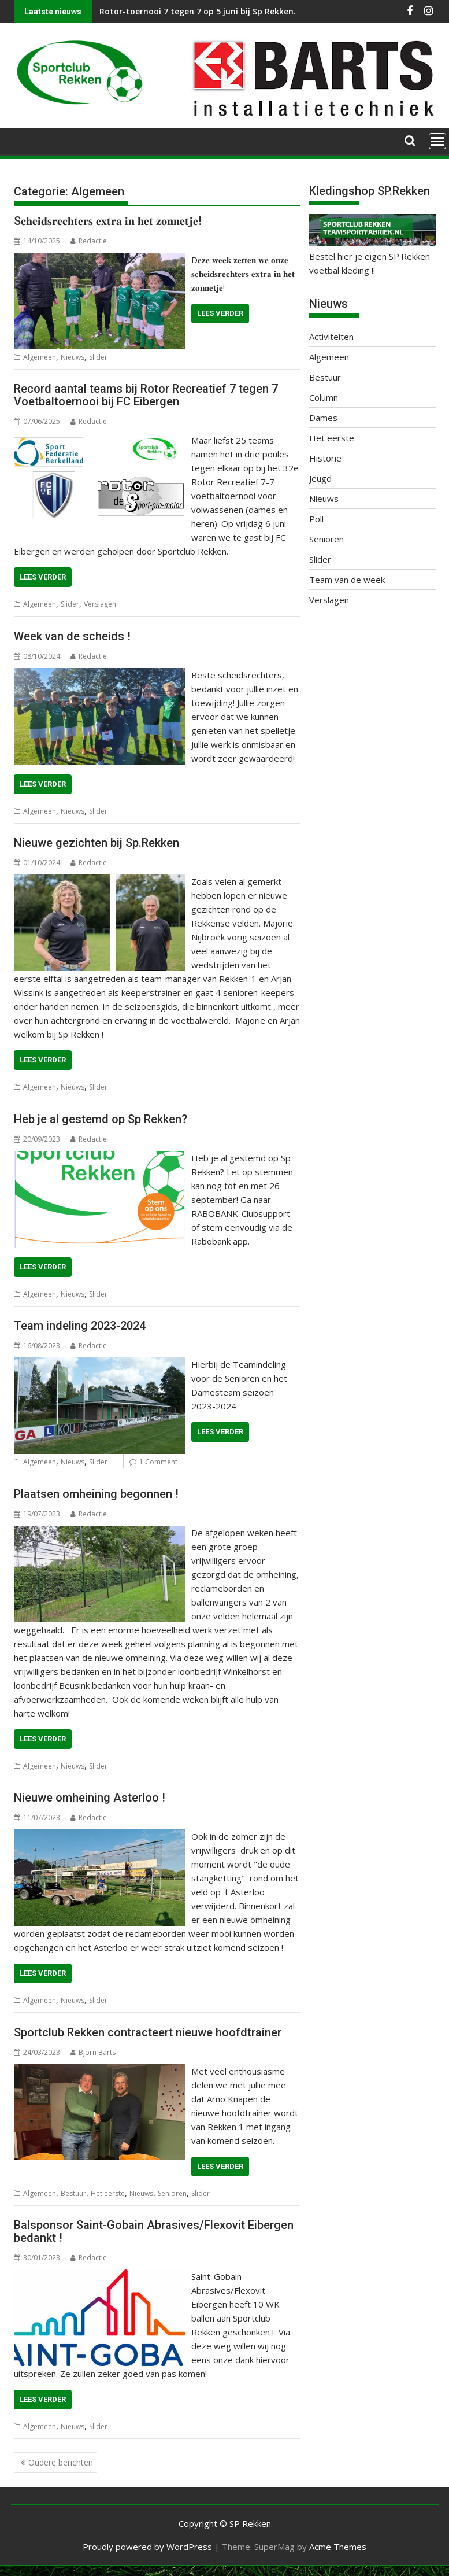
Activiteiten (331, 336)
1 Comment (158, 1462)
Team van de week (347, 579)
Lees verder (220, 313)
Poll (316, 519)
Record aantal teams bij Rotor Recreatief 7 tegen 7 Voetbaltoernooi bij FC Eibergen (146, 395)
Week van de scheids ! (72, 636)
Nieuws (72, 357)
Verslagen (100, 604)
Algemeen (39, 357)
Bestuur (73, 2193)
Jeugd (320, 478)
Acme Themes (337, 2546)
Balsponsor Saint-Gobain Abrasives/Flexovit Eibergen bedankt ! (154, 2231)
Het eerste (108, 2193)
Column (323, 397)
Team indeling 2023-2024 (80, 1326)
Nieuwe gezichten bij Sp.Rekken (96, 843)
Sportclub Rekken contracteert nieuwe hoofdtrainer (147, 2032)
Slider (98, 357)
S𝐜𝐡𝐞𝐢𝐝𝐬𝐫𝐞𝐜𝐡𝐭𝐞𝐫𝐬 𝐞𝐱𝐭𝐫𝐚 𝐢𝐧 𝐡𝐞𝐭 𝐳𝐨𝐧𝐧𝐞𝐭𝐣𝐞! (108, 221)
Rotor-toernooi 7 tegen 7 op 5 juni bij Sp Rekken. (197, 11)
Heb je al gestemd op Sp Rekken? (100, 1119)
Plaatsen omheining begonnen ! (96, 1494)
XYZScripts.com (283, 2570)
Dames (323, 417)
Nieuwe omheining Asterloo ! (89, 1797)
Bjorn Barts (93, 2052)
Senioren (172, 2193)
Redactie (88, 241)
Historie (325, 458)
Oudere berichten (60, 2462)
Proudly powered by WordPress (147, 2546)
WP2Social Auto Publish (178, 2570)
